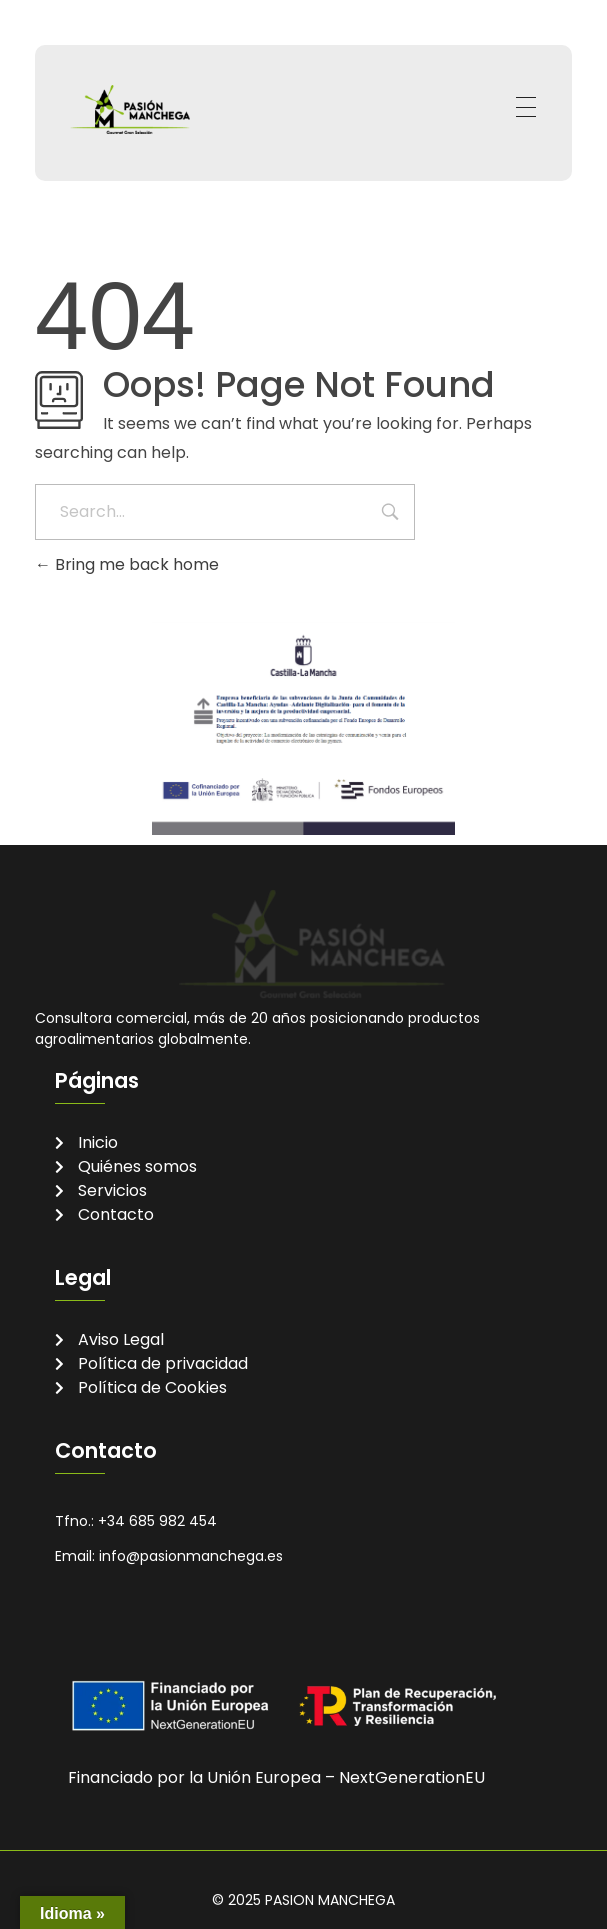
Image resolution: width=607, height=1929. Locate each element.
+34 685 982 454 (157, 1521)
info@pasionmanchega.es (191, 1556)
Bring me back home (127, 564)
